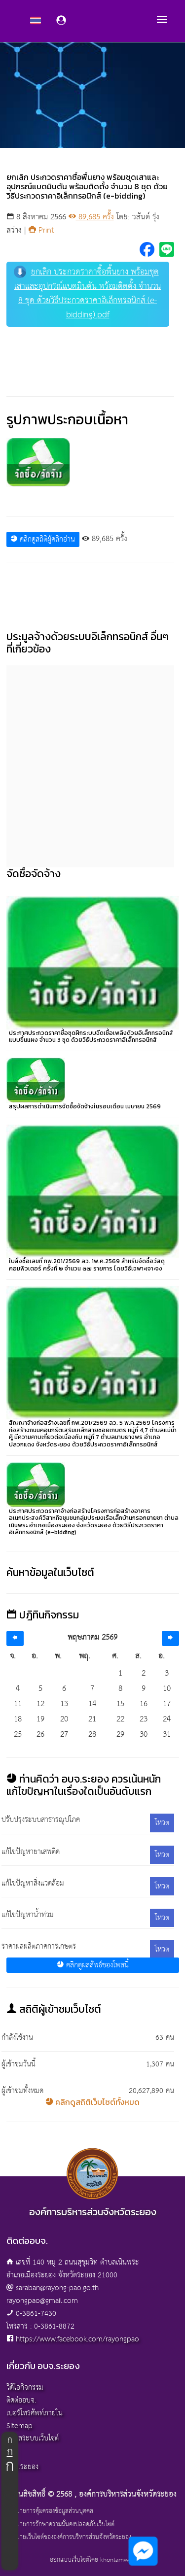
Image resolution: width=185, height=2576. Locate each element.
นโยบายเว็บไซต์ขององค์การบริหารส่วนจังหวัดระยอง (68, 2537)
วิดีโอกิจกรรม (24, 2387)
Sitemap (19, 2426)
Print (41, 230)
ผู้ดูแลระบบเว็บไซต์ (32, 2438)
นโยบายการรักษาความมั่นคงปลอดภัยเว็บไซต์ (60, 2524)
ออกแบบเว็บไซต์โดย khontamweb (92, 2560)
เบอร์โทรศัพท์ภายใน (34, 2413)
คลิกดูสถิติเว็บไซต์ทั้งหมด (92, 2102)
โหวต (162, 1823)
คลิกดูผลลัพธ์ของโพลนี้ (93, 1965)
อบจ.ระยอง (22, 2466)
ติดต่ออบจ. (21, 2400)
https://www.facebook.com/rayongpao (77, 2339)
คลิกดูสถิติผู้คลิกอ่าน (42, 539)
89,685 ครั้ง (91, 217)
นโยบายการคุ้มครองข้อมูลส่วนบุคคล (49, 2511)
